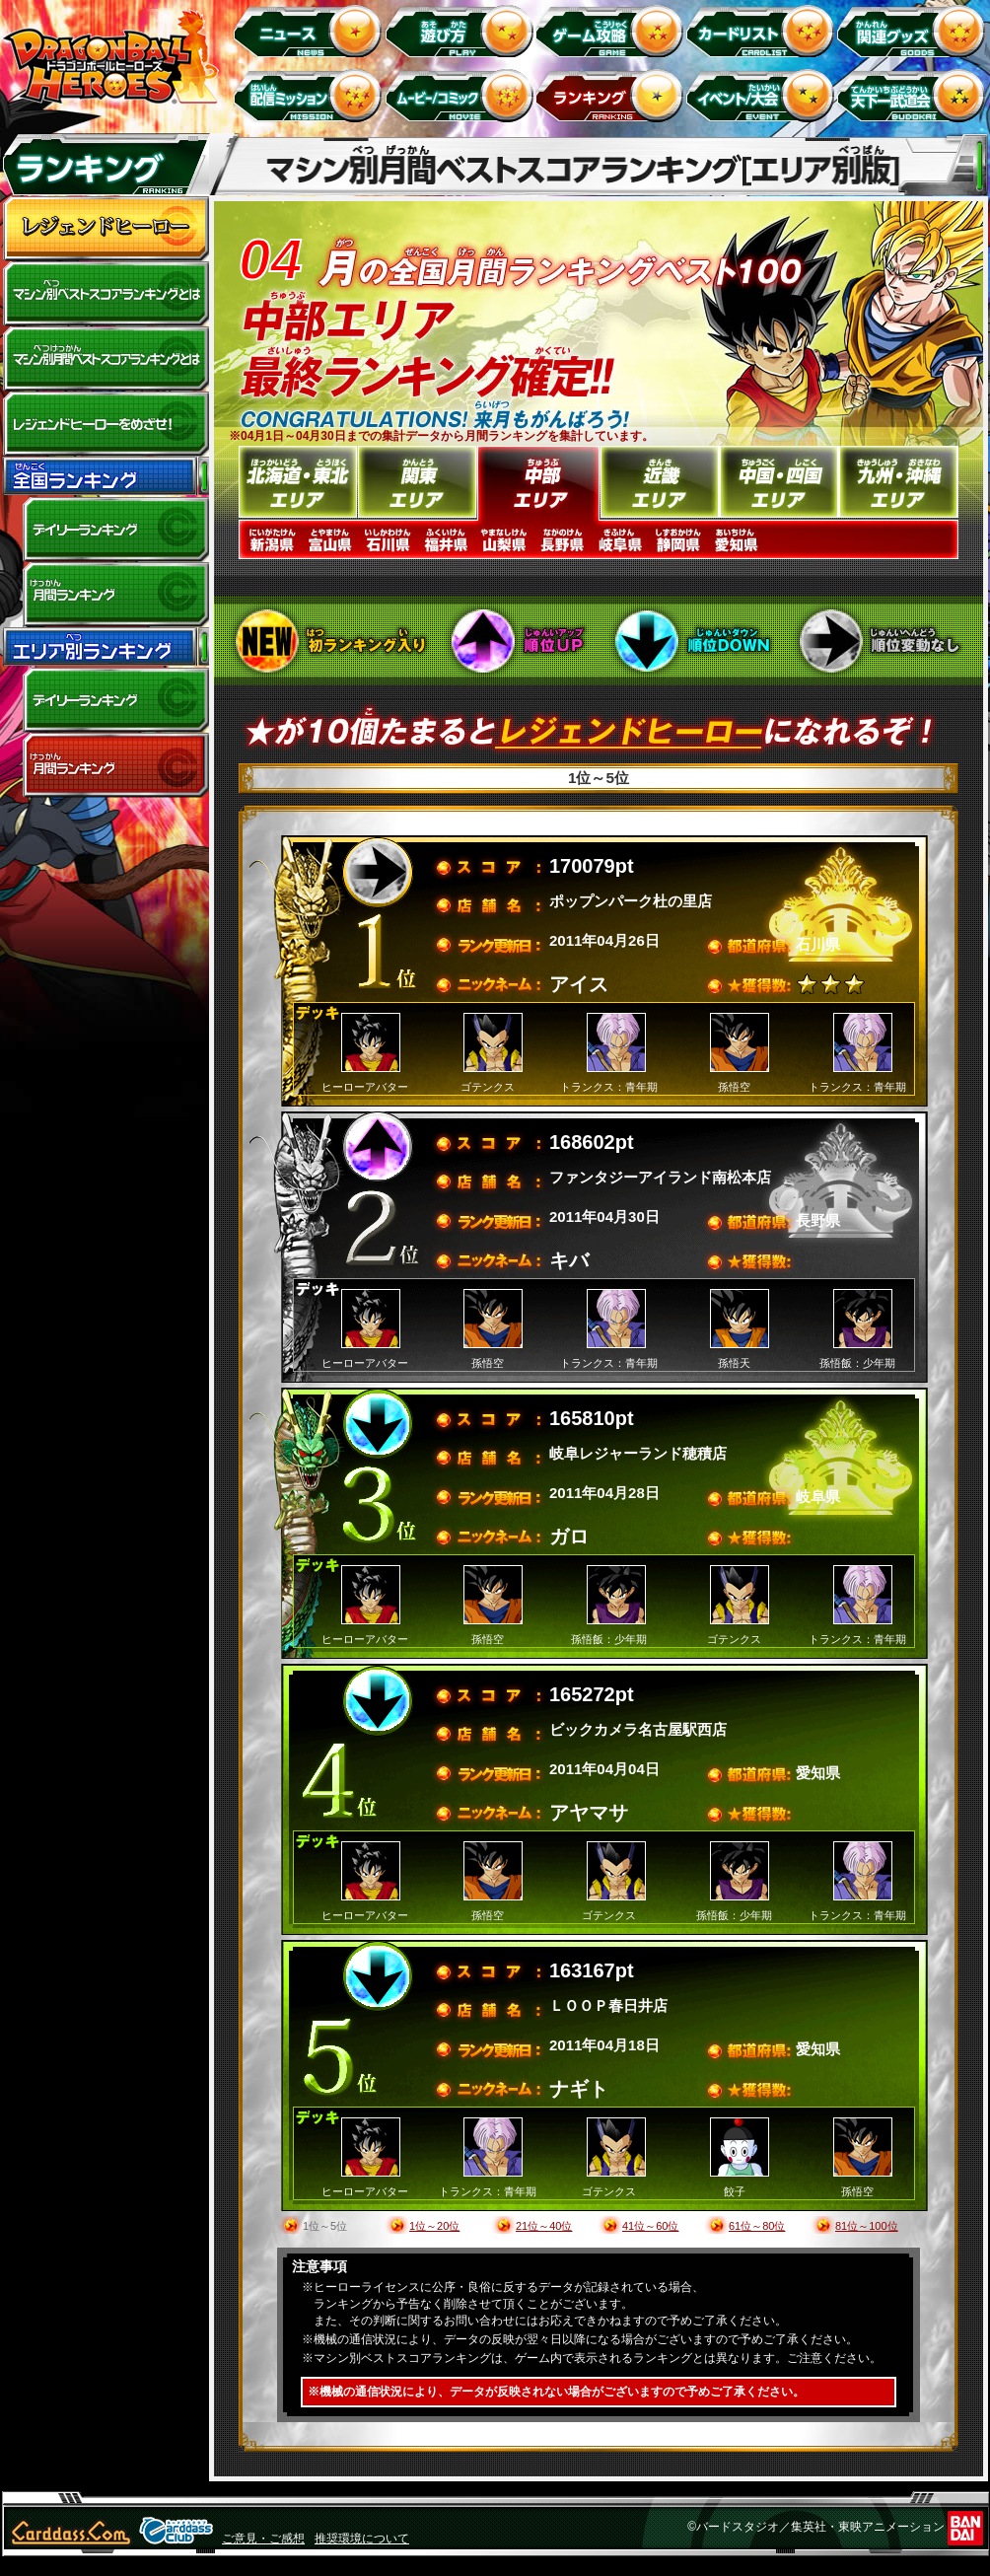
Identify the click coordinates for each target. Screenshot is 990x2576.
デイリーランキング (105, 529)
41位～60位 (650, 2226)
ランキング (612, 95)
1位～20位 (434, 2226)
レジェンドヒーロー (105, 228)
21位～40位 (544, 2226)
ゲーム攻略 (612, 30)
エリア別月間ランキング (105, 765)
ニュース (311, 30)
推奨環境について (362, 2538)
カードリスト (763, 30)
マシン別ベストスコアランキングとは (105, 293)
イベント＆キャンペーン (763, 95)
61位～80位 (757, 2226)
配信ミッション (311, 95)
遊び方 (462, 30)
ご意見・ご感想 (263, 2538)
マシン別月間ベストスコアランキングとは (105, 359)
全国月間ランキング (105, 594)
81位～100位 (866, 2226)
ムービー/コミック (462, 95)
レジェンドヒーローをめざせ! (105, 424)
